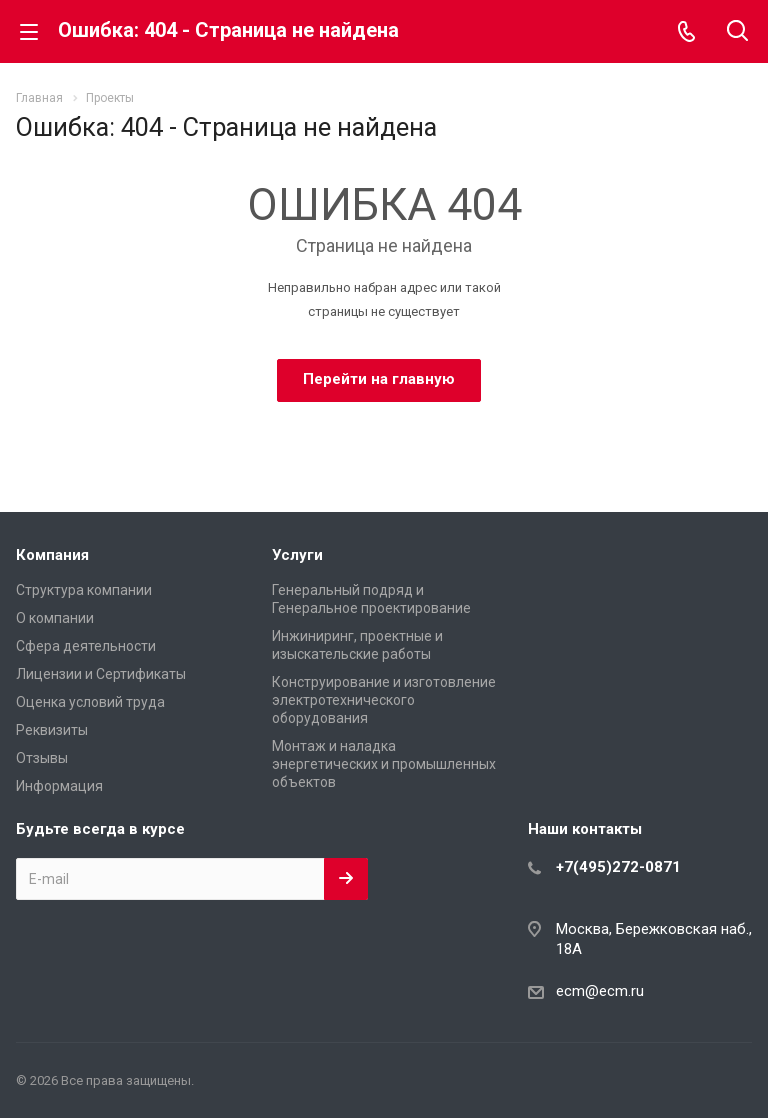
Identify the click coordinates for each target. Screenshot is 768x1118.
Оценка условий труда (90, 702)
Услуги (297, 555)
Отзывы (42, 758)
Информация (59, 786)
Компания (52, 555)
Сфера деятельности (86, 646)
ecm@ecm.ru (600, 991)
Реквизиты (52, 730)
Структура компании (84, 590)
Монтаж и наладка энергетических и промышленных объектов (384, 764)
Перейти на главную (379, 379)
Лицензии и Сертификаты (101, 674)
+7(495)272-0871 (618, 867)
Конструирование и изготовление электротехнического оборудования (384, 700)
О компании (55, 618)
